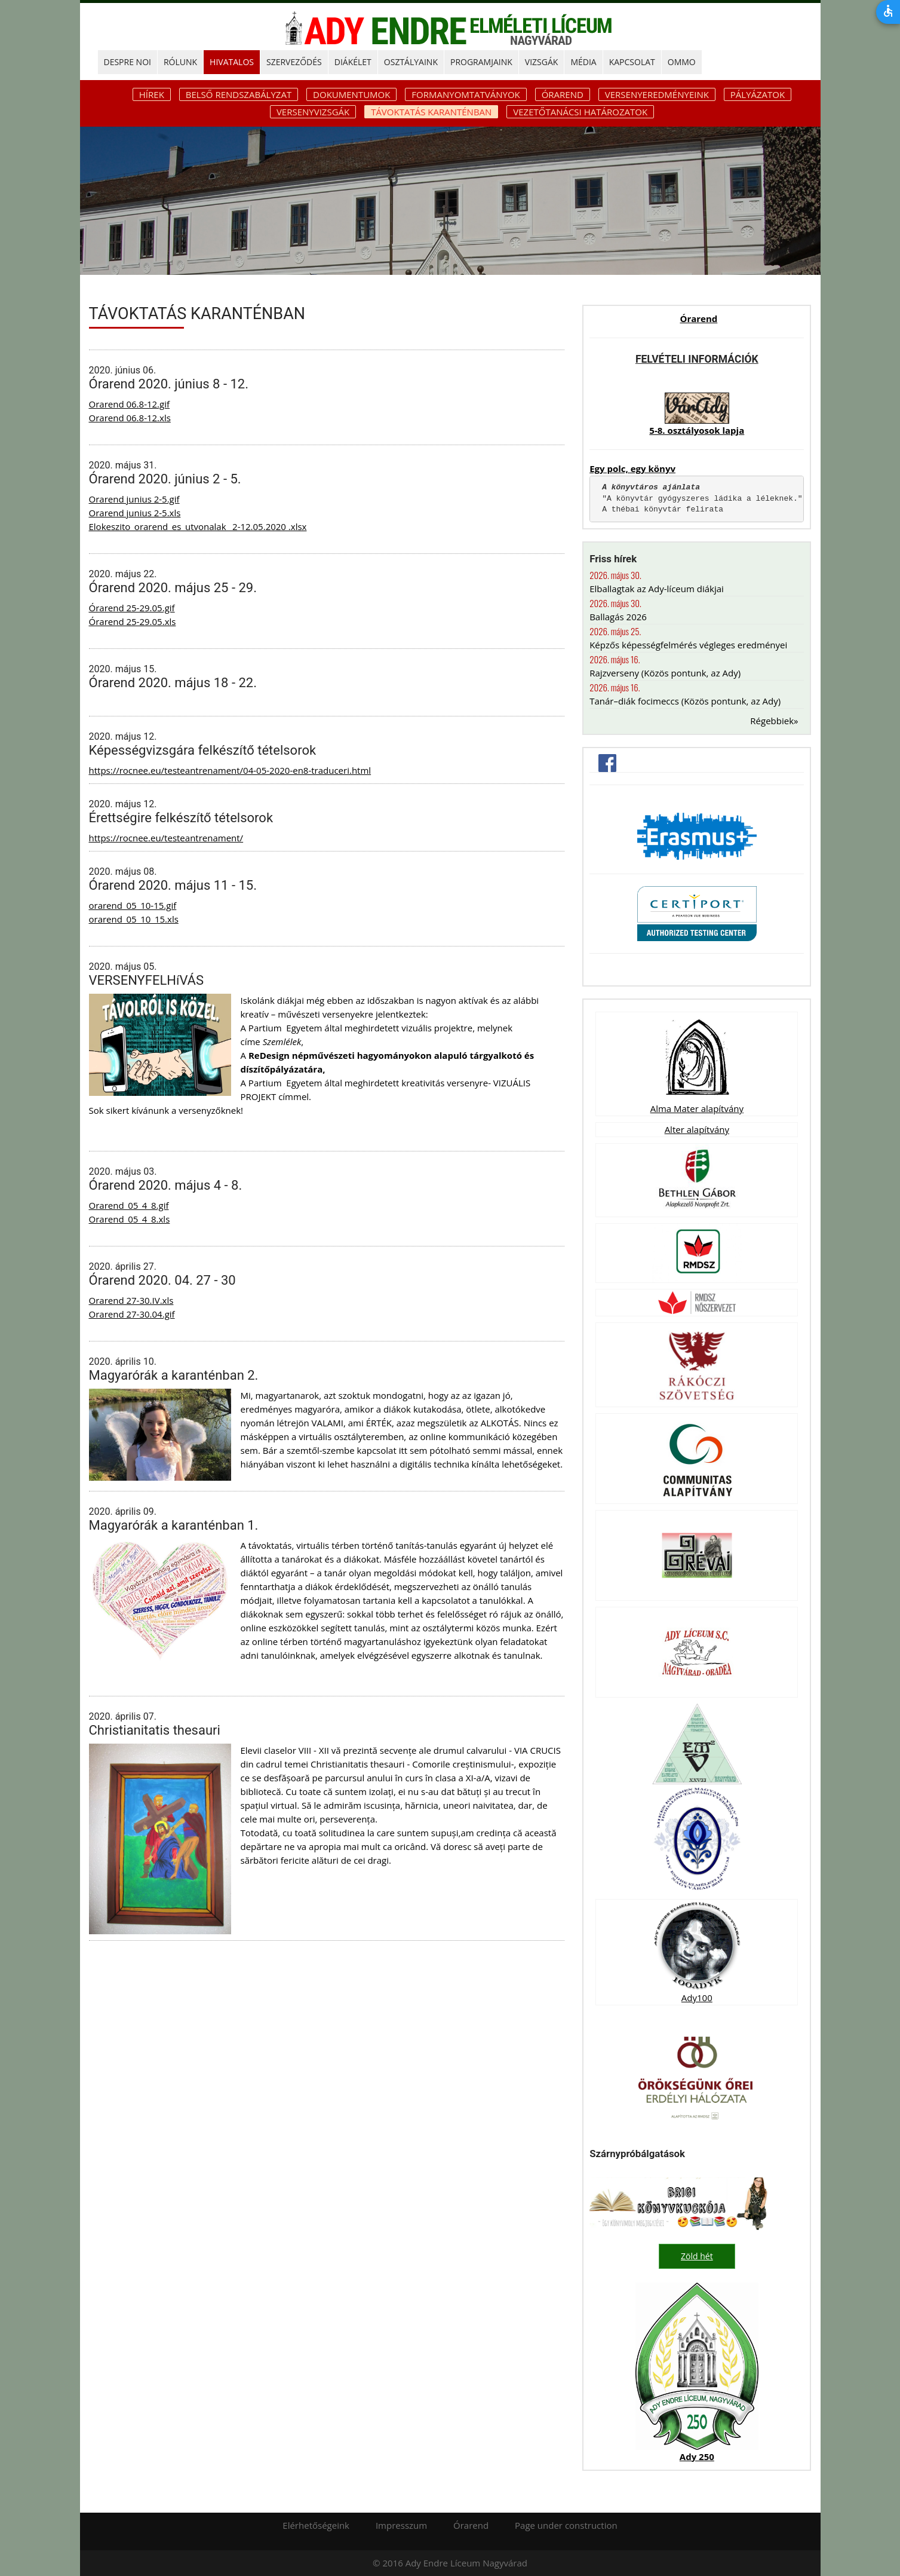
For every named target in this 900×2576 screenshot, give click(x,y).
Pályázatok (757, 94)
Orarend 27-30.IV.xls (131, 1300)
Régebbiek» (774, 721)
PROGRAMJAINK (481, 62)
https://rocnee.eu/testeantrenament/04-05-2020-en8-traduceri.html (230, 770)
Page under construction (566, 2525)
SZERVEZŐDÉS (294, 62)
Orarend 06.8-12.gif (129, 404)
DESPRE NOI (127, 62)
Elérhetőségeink (315, 2525)
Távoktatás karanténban (431, 112)
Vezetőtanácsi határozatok (580, 112)
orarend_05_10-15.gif (133, 905)
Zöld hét (697, 2256)
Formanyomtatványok (465, 94)
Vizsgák (541, 62)
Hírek (151, 94)
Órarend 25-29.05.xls (132, 621)
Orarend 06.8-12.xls (130, 418)
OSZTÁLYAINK (411, 62)
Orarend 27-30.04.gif (132, 1314)
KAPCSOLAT (632, 62)
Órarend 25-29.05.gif (132, 608)
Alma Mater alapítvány (697, 1108)
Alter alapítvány (697, 1129)
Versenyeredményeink (657, 94)
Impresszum (401, 2525)
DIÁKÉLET (352, 62)
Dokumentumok (351, 94)
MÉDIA (583, 62)
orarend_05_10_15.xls (134, 919)
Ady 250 (697, 2456)
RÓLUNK (180, 62)
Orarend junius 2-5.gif (134, 499)
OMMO (682, 62)
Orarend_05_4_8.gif (129, 1205)
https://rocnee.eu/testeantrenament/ (166, 838)
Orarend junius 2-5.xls (135, 513)
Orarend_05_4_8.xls (129, 1219)
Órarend (562, 94)
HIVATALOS (232, 62)
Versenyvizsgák (313, 112)
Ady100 (696, 1998)
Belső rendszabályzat (238, 94)
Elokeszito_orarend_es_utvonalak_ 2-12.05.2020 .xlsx (198, 526)
